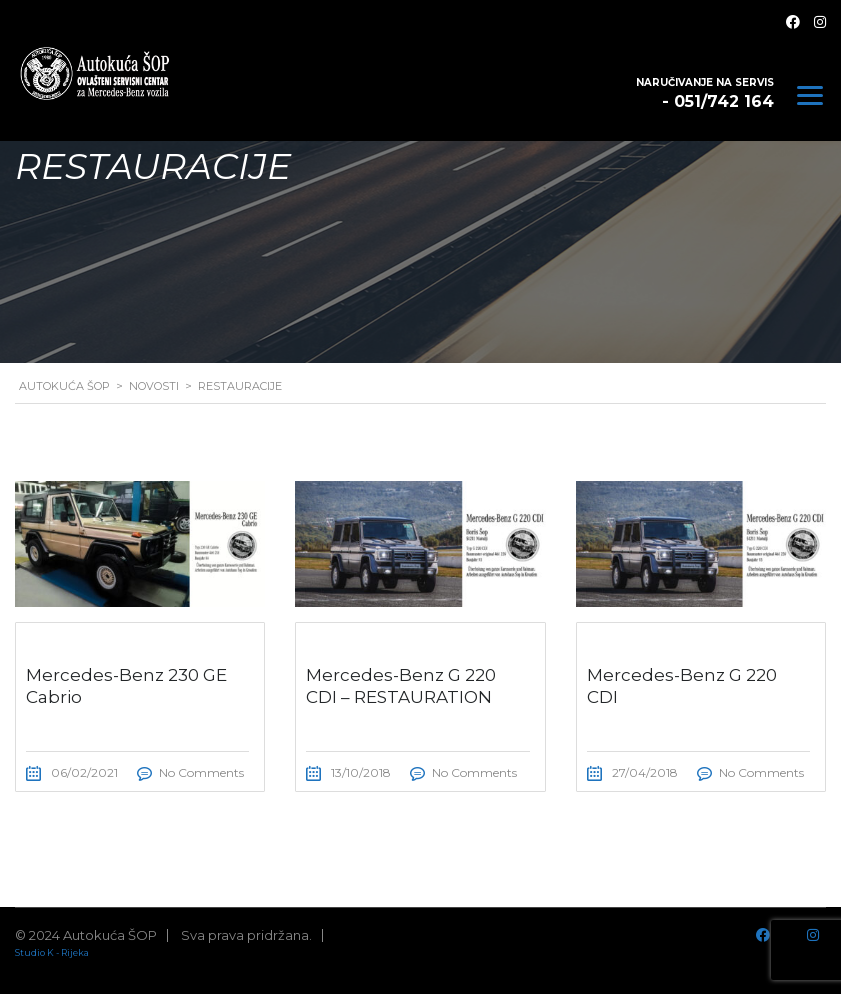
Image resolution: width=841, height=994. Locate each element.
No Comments (201, 772)
